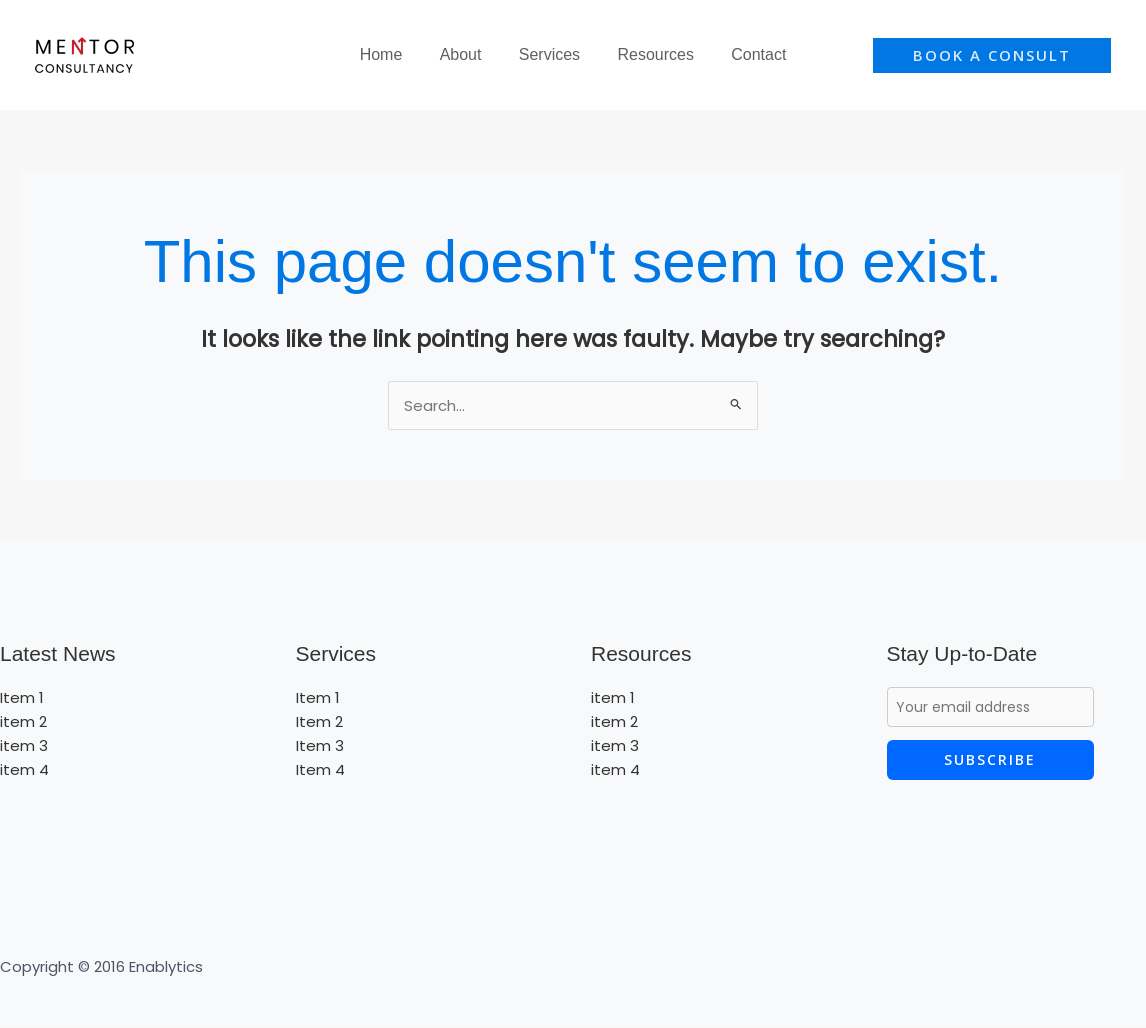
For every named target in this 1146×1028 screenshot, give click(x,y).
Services (549, 54)
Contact (748, 54)
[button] (992, 55)
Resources (650, 54)
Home (391, 54)
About (466, 54)
